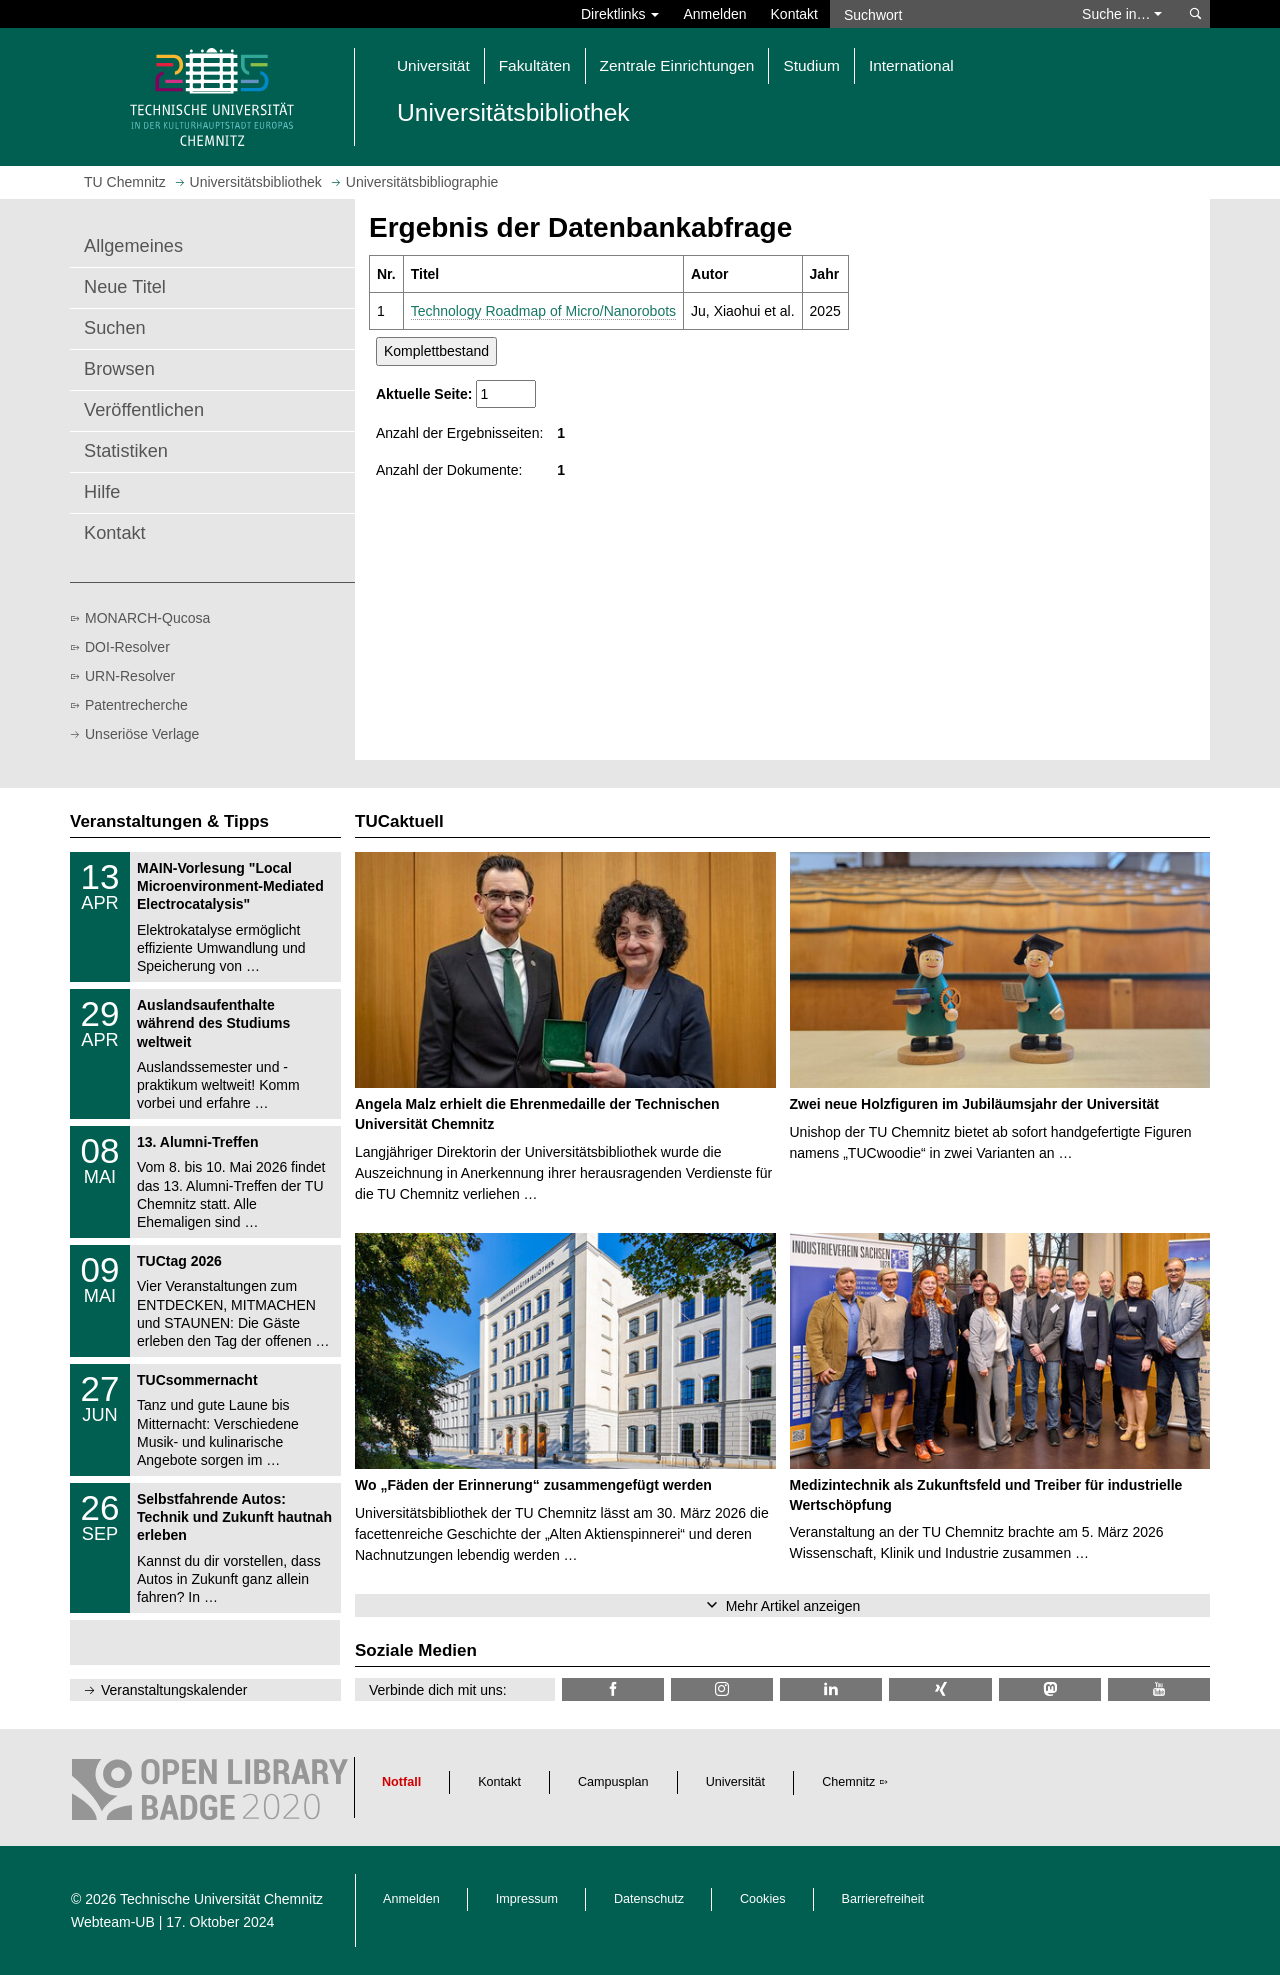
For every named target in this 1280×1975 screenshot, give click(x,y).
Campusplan (613, 1782)
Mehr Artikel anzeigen (793, 1606)
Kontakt (794, 14)
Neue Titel (125, 287)
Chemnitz (848, 1782)
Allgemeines (133, 246)
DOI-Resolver (127, 647)
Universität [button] (433, 65)
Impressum (527, 1899)
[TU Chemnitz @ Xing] (940, 1689)
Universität (736, 1782)
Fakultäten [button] (535, 65)
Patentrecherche (136, 705)
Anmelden (714, 14)
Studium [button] (811, 65)
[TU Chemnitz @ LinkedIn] (831, 1689)
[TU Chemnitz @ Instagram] (722, 1689)
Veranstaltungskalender (174, 1690)
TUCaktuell (399, 821)
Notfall (401, 1782)
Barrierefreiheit (883, 1899)
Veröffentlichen (144, 410)
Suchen (115, 328)
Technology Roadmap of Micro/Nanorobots (543, 311)
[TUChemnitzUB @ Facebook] (613, 1689)
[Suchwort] (946, 14)
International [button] (911, 65)
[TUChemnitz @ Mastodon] (1050, 1689)
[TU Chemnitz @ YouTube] (1159, 1689)
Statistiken (126, 451)
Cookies (763, 1899)
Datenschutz (649, 1899)
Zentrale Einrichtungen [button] (677, 65)
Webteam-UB (113, 1922)
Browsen (119, 369)
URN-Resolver (130, 676)
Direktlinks (620, 14)
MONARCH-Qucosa (147, 618)
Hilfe (102, 492)
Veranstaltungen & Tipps (169, 821)
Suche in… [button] (1122, 14)
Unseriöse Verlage (142, 734)
